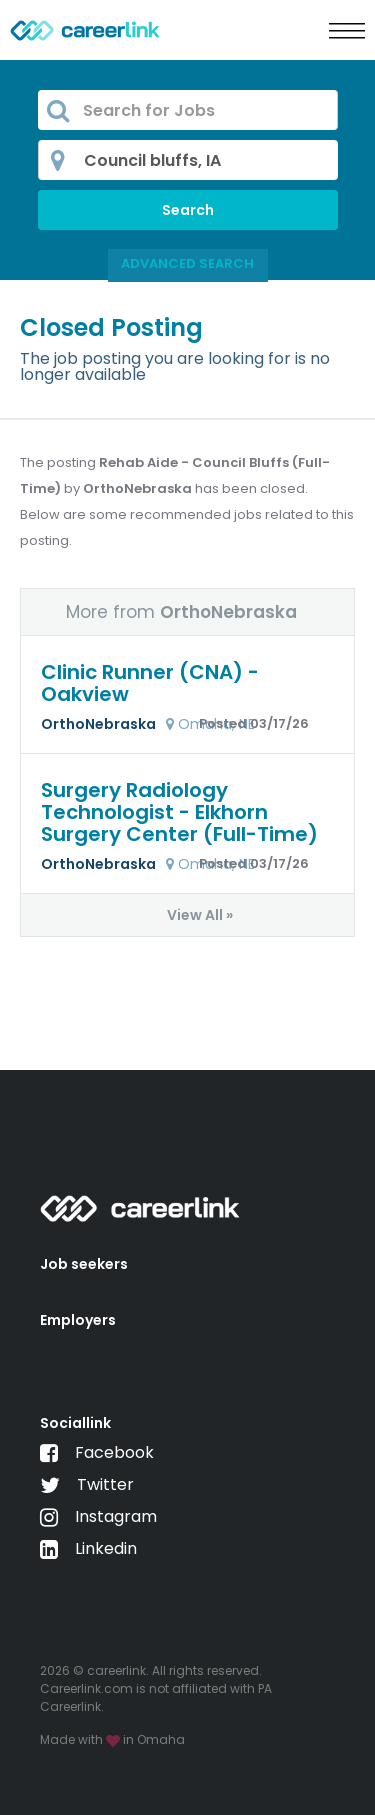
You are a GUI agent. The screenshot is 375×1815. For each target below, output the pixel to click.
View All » (200, 915)
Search (188, 210)
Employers (78, 1320)
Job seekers (84, 1264)
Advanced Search (187, 263)
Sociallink (75, 1423)
